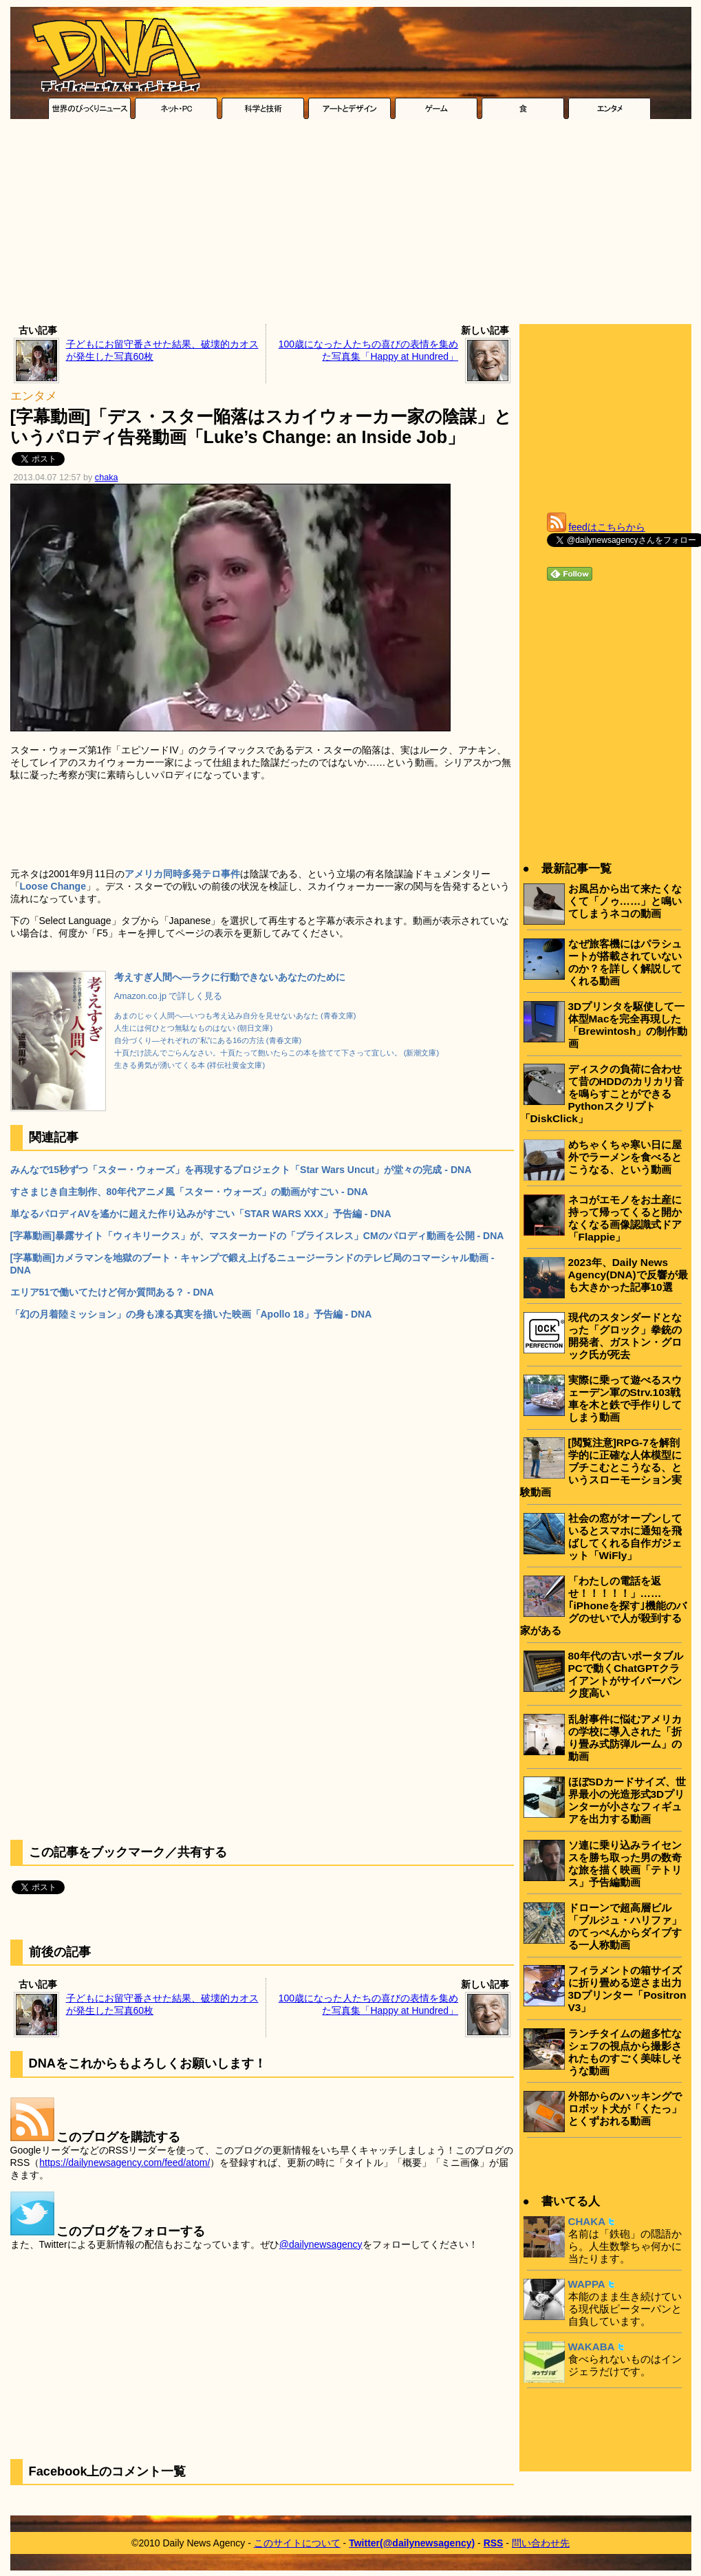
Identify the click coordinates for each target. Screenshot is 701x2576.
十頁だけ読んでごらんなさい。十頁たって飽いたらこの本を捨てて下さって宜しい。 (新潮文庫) (277, 1053)
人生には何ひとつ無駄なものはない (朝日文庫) (193, 1028)
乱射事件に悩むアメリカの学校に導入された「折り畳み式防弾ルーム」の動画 (625, 1737)
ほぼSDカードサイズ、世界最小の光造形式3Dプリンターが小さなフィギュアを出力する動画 (627, 1800)
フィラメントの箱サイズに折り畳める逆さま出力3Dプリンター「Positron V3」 (627, 1988)
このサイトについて (297, 2542)
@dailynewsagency (321, 2244)
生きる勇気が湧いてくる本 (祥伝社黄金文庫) (190, 1065)
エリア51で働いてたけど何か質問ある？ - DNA (112, 1292)
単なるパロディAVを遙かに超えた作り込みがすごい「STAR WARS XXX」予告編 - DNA (200, 1213)
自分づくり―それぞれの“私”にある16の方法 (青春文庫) (208, 1040)
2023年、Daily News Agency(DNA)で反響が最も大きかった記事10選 (628, 1274)
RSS (494, 2542)
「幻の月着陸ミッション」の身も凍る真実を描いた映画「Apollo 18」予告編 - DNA (191, 1314)
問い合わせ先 (541, 2542)
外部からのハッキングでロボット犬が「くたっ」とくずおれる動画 (625, 2108)
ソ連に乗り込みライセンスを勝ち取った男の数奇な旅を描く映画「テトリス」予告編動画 (625, 1863)
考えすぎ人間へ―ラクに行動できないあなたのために (229, 977)
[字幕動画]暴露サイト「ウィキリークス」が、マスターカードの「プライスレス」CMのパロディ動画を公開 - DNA (257, 1235)
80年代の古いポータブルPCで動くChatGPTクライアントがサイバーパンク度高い (625, 1674)
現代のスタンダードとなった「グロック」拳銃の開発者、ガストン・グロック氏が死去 (625, 1335)
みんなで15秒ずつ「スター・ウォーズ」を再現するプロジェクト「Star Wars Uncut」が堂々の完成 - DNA (241, 1169)
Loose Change (53, 886)
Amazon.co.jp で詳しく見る (168, 996)
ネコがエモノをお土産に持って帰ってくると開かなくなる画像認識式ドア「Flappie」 (625, 1218)
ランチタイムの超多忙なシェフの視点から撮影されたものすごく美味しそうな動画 (625, 2052)
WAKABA (591, 2346)
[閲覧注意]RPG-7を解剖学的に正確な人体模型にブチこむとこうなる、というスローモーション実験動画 (601, 1467)
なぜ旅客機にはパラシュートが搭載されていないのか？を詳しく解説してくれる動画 (625, 962)
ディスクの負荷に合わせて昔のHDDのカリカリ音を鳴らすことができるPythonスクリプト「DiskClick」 (602, 1093)
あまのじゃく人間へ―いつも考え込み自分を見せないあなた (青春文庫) (235, 1015)
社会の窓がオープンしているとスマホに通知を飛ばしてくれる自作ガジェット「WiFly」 (625, 1536)
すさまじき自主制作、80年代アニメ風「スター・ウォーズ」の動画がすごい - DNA (189, 1191)
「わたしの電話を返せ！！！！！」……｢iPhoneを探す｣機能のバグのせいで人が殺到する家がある (603, 1605)
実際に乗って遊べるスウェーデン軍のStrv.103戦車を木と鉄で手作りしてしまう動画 (625, 1398)
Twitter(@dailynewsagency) (412, 2542)
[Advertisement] (350, 225)
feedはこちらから (607, 527)
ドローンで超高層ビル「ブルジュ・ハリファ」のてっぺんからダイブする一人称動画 (625, 1926)
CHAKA (587, 2221)
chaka (106, 477)
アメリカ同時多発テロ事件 (182, 873)
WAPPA (586, 2284)
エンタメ (33, 395)
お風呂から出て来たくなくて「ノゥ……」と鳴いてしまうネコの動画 (625, 901)
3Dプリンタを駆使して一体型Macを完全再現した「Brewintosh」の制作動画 (628, 1024)
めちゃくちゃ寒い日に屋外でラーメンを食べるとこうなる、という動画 (625, 1157)
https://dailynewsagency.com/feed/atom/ (124, 2162)
